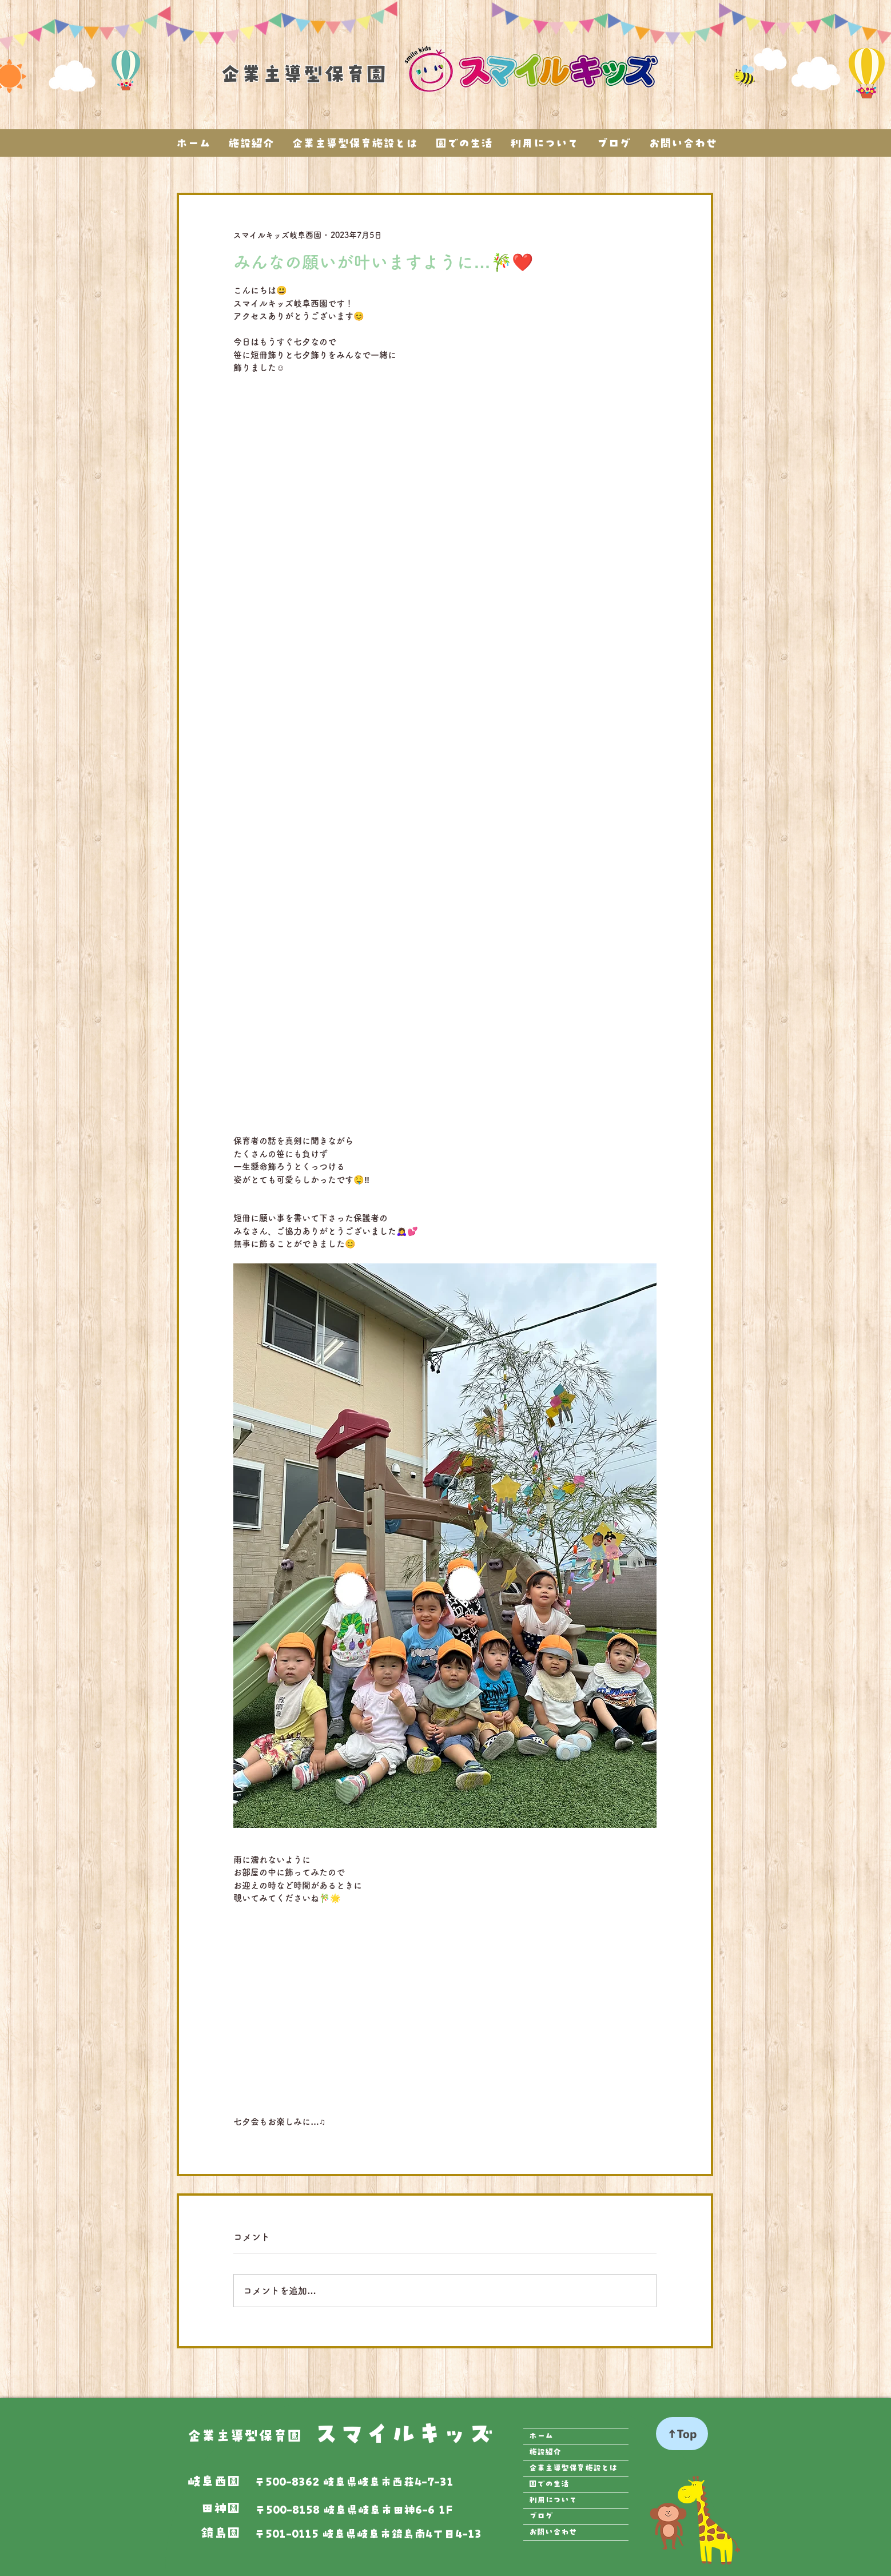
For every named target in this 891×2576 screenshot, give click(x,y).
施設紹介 (545, 2452)
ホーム (541, 2436)
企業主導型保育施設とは (573, 2468)
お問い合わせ (553, 2532)
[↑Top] (682, 2433)
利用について (553, 2500)
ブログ (541, 2516)
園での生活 (549, 2484)
